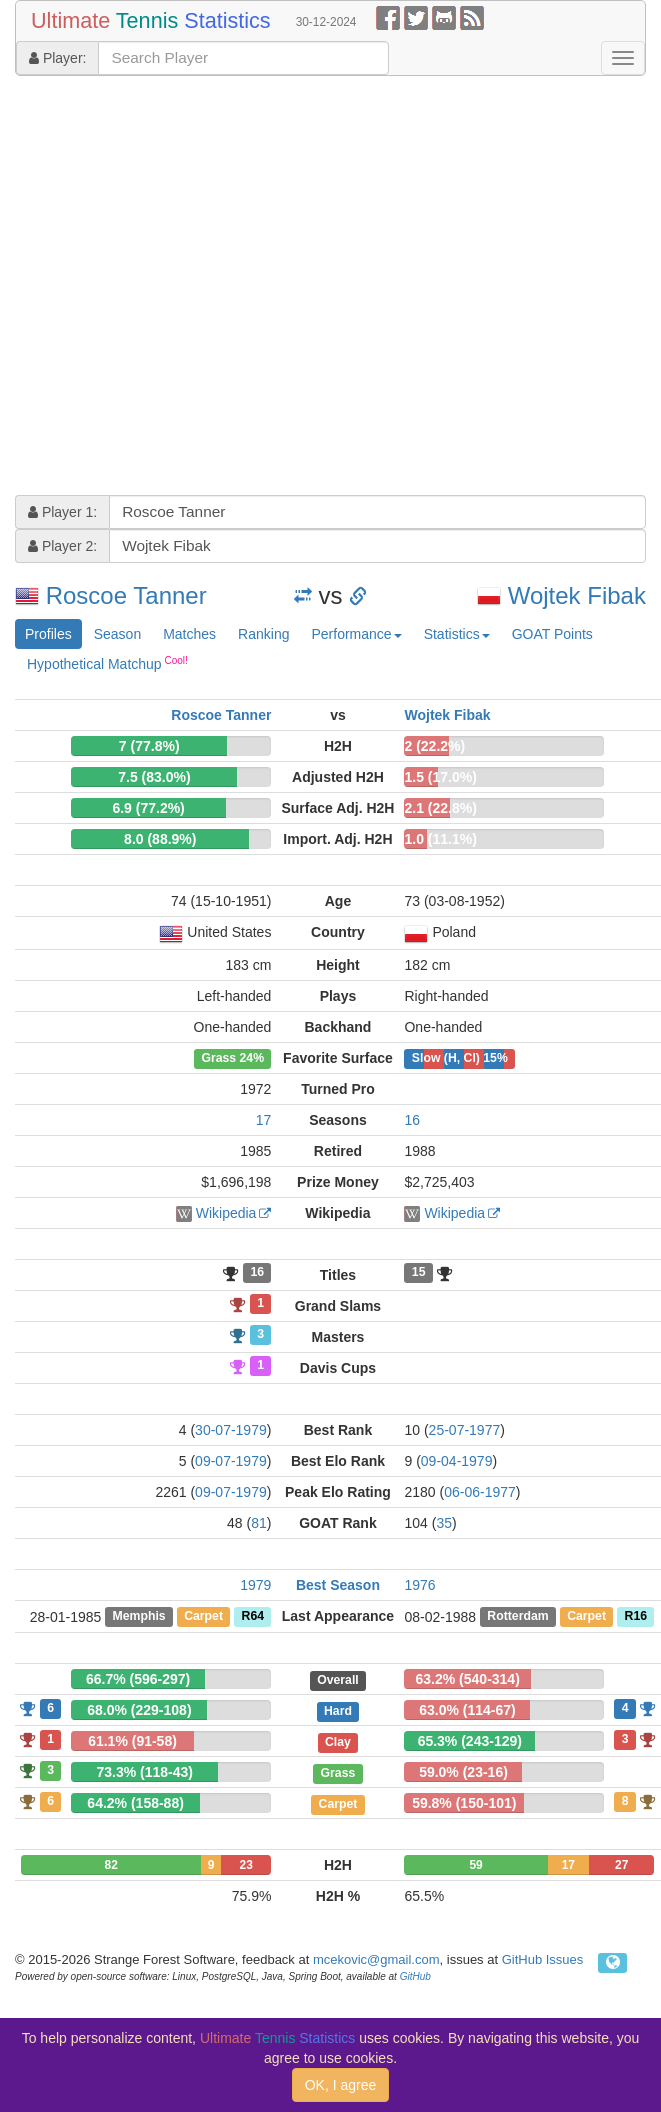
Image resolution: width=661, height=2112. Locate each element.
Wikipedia (226, 1213)
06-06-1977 (480, 1492)
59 (475, 1865)
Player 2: (62, 546)
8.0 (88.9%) (160, 839)
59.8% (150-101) (464, 1803)
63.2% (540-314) (468, 1679)
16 (412, 1120)
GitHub (415, 1976)
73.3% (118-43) (144, 1772)
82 (111, 1865)
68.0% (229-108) (139, 1710)
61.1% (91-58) (132, 1741)
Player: (57, 58)
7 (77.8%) (149, 746)
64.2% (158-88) (135, 1803)
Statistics (457, 634)
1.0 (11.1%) (440, 839)
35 (444, 1523)
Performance (356, 634)
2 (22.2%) (434, 746)
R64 (253, 1617)
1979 (255, 1585)
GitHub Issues (543, 1959)
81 (259, 1523)
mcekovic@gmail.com (376, 1959)
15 (419, 1273)
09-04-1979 (457, 1461)
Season (117, 634)
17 (264, 1120)
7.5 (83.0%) (154, 777)
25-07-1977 (465, 1430)
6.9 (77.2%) (148, 808)
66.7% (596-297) (138, 1679)
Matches (189, 634)
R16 (636, 1617)
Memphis (139, 1617)
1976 (419, 1585)
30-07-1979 (231, 1430)
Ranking (263, 634)
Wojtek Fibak (577, 595)
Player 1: (62, 512)
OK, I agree (341, 2085)
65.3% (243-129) (470, 1741)
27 (621, 1865)
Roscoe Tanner (126, 595)
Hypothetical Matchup (107, 663)
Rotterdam (517, 1617)
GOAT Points (552, 634)
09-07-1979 (231, 1461)
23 (245, 1865)
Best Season (338, 1585)
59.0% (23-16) (463, 1772)
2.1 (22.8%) (440, 808)
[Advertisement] (192, 288)
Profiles (48, 634)
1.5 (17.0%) (440, 777)
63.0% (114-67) (467, 1710)
